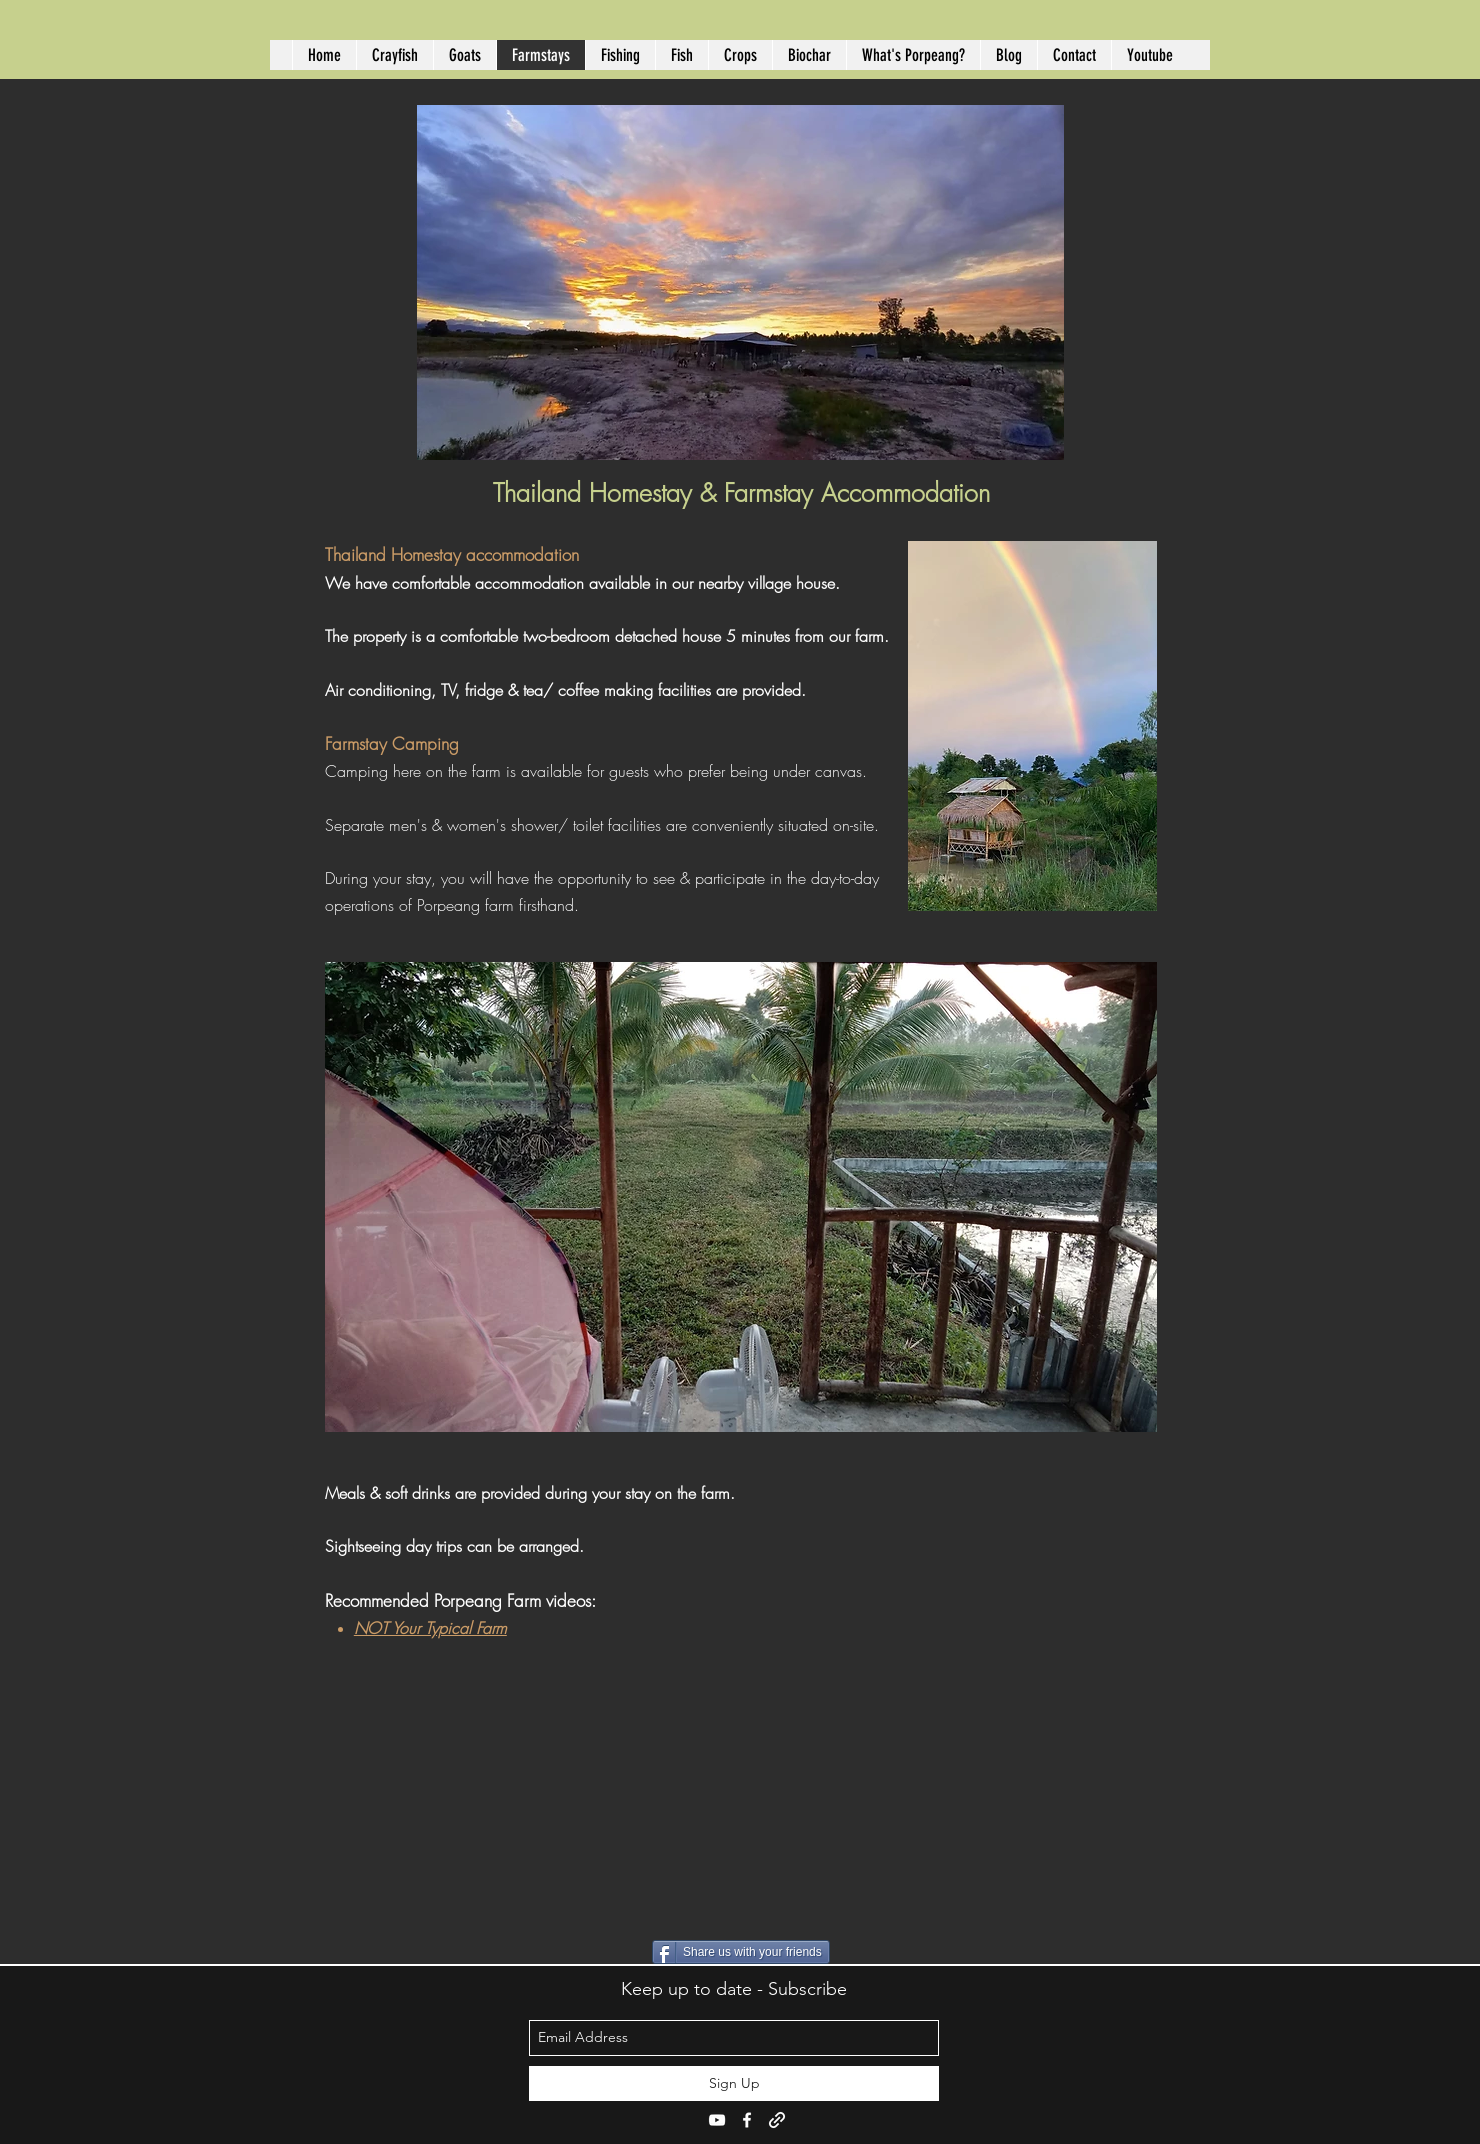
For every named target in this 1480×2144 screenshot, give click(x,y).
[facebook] (747, 2120)
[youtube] (717, 2120)
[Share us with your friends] (741, 1952)
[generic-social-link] (777, 2120)
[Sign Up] (734, 2083)
